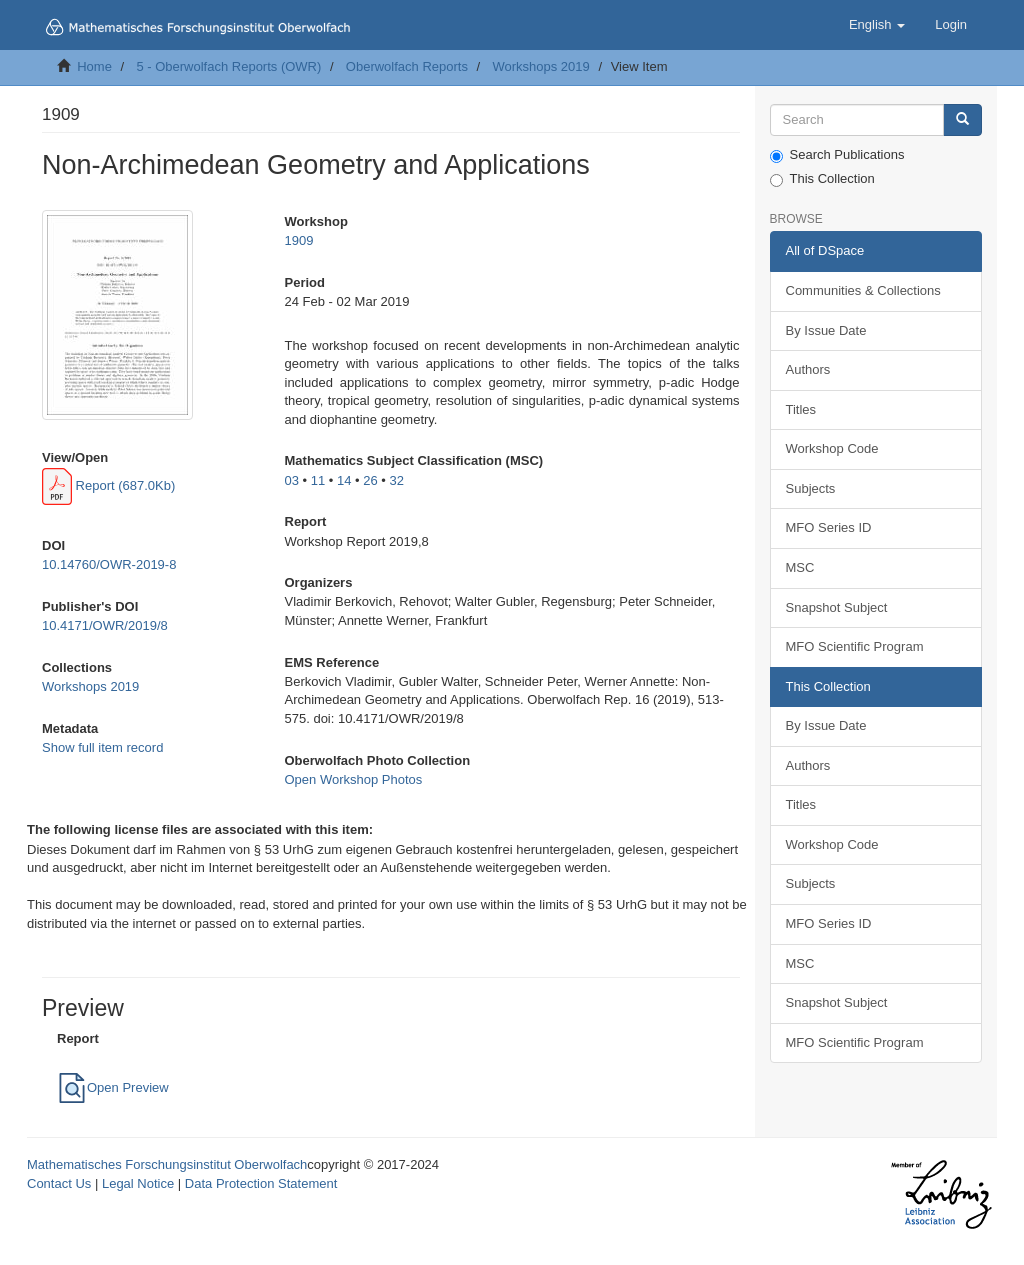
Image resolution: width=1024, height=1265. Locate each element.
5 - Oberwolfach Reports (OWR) (228, 66)
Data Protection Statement (261, 1183)
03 (292, 480)
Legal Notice (138, 1183)
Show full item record (102, 747)
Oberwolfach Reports (407, 66)
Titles (801, 409)
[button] (877, 25)
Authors (808, 369)
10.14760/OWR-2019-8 (109, 564)
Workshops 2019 (540, 66)
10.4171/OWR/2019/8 (105, 625)
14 (344, 480)
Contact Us (59, 1183)
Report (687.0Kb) (108, 485)
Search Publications (837, 155)
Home (94, 66)
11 (318, 480)
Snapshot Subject (837, 607)
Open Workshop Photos (354, 779)
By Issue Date (826, 330)
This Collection (822, 179)
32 (397, 480)
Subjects (811, 488)
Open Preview (113, 1087)
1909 (299, 240)
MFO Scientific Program (855, 646)
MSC (800, 567)
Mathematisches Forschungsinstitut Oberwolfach (167, 1164)
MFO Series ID (829, 527)
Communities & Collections (863, 290)
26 (370, 480)
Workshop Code (832, 448)
